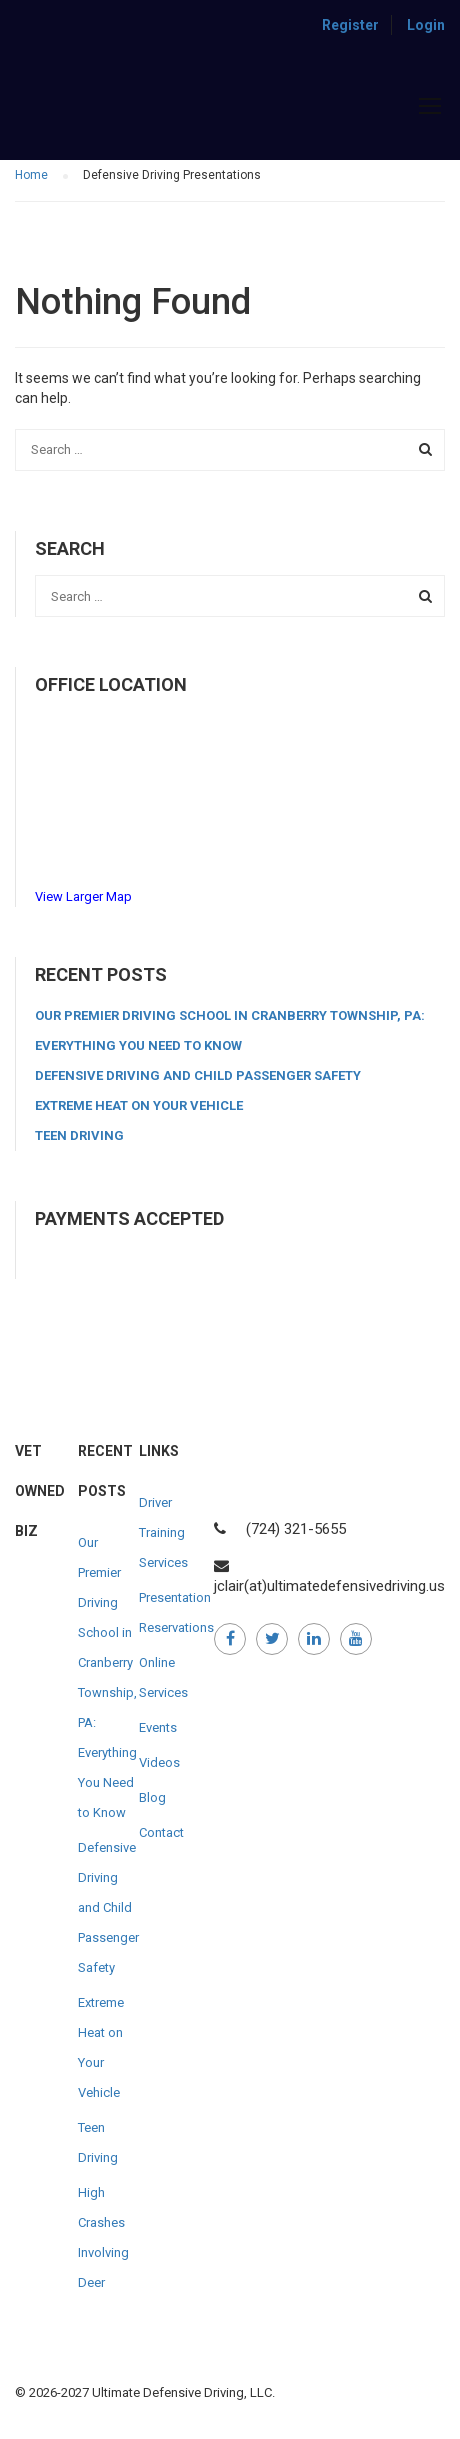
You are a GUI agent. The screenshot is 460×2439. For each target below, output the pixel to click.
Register (350, 25)
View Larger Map (83, 896)
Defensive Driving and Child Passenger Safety (198, 1075)
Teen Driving (79, 1135)
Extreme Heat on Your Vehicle (139, 1105)
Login (426, 25)
